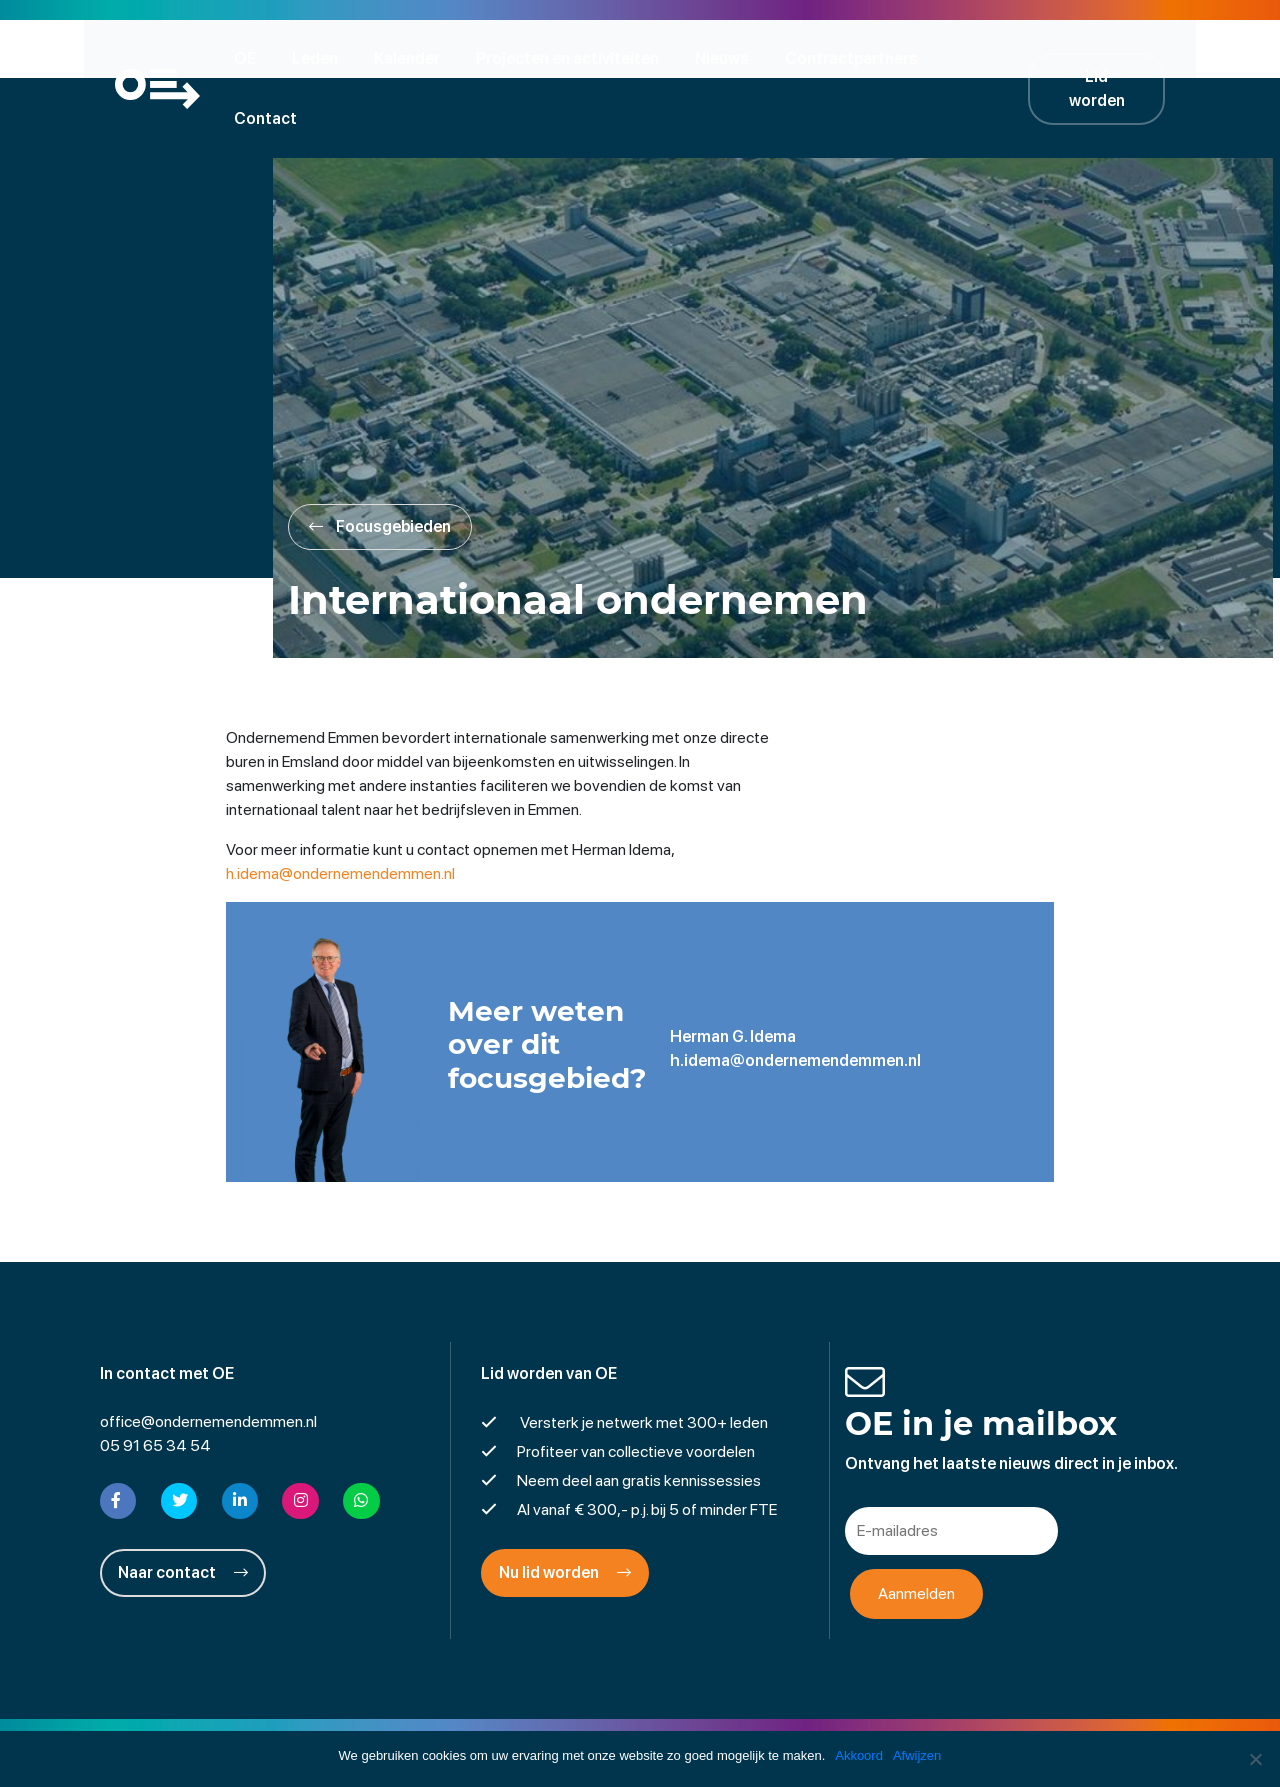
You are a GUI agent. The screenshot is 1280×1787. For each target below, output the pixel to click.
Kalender (413, 57)
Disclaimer (524, 1721)
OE (251, 57)
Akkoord (859, 1755)
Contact (991, 57)
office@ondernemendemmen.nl (208, 1361)
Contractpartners (857, 57)
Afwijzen (917, 1755)
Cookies (794, 1721)
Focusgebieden (387, 469)
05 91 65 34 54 (155, 1385)
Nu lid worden (565, 1512)
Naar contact (183, 1512)
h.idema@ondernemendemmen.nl (344, 815)
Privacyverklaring (640, 1721)
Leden (321, 57)
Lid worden (1110, 57)
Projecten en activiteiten (573, 57)
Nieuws (728, 57)
